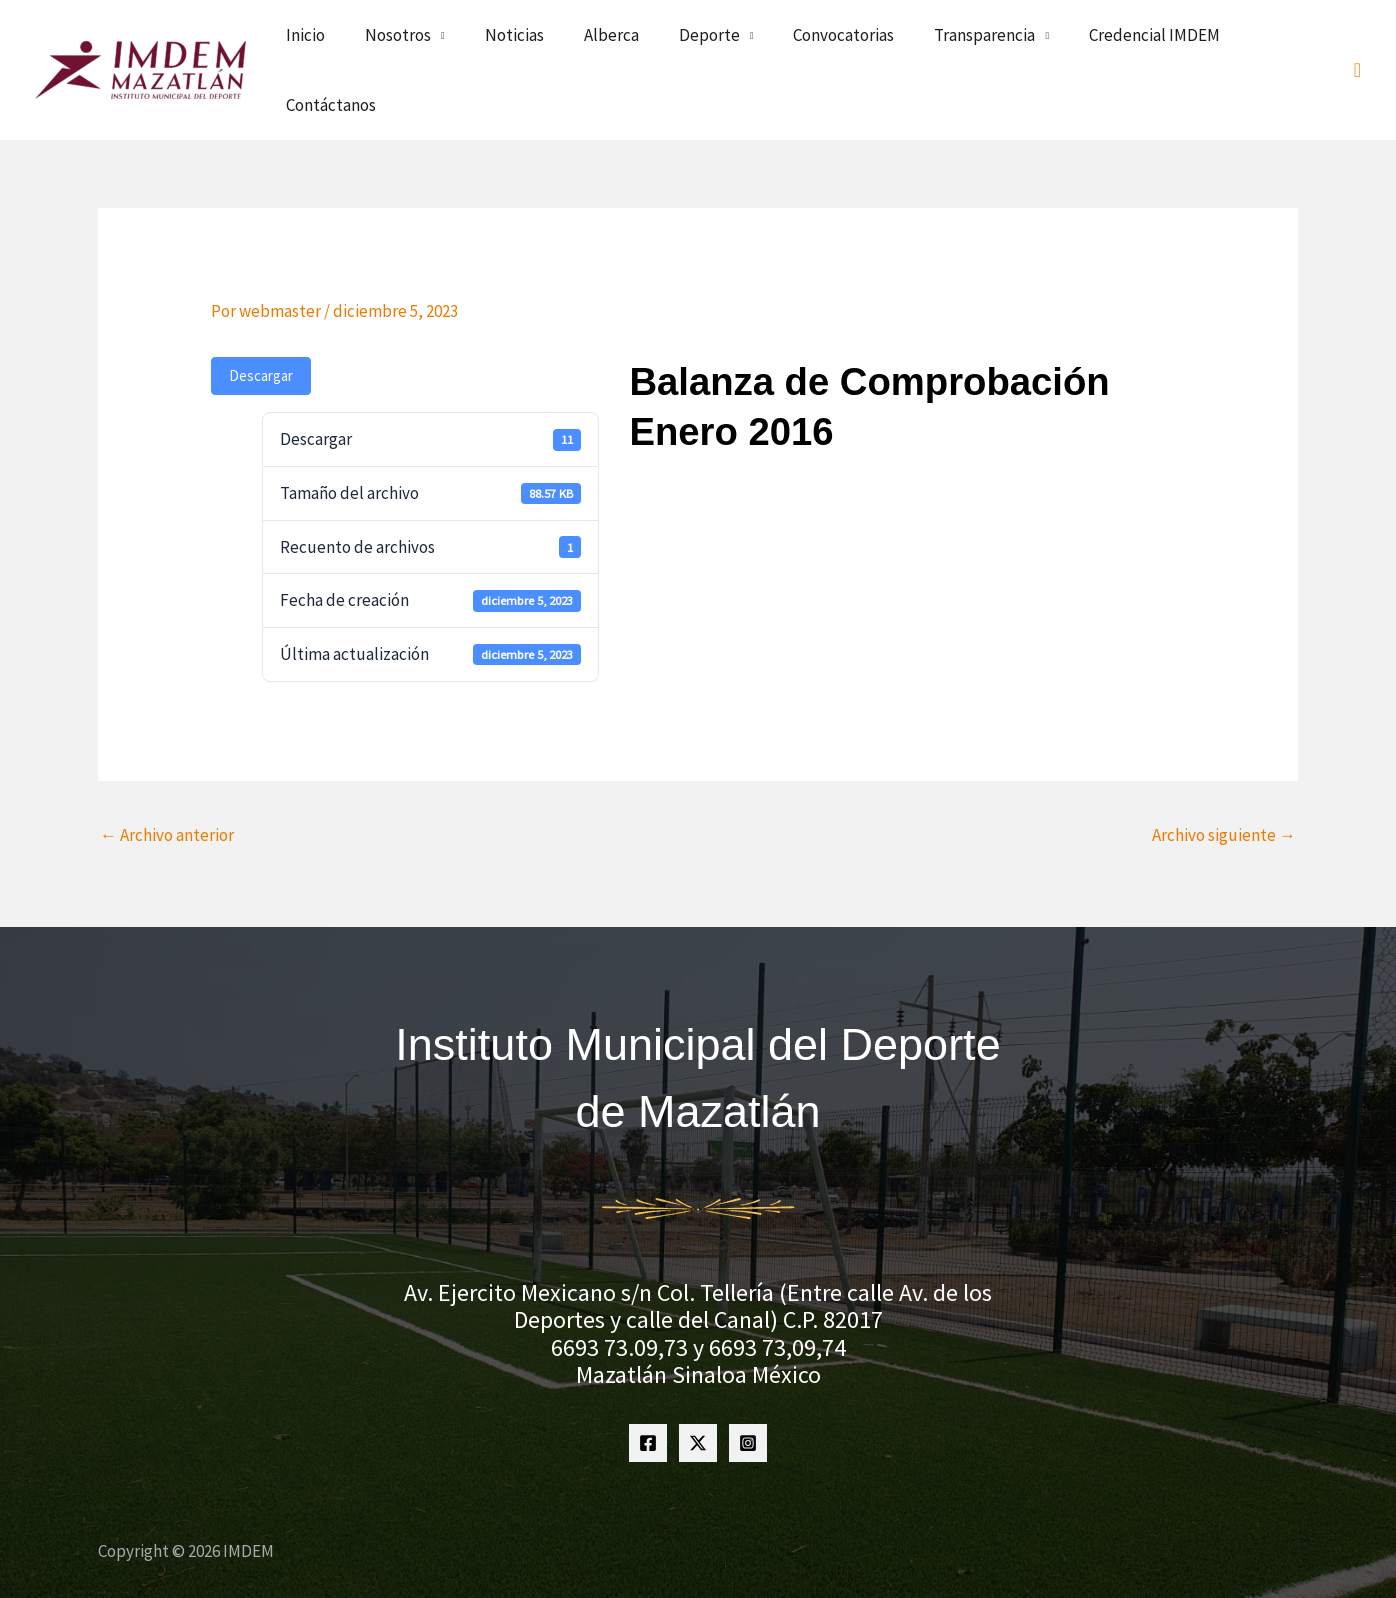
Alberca (706, 46)
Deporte (780, 46)
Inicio (472, 46)
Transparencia (1008, 46)
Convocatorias (891, 46)
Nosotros (541, 46)
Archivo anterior (167, 787)
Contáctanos (1281, 46)
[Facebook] (648, 1395)
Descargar (261, 327)
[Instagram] (748, 1395)
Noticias (633, 46)
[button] (1357, 46)
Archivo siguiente (1224, 787)
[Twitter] (698, 1395)
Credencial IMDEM (1154, 46)
